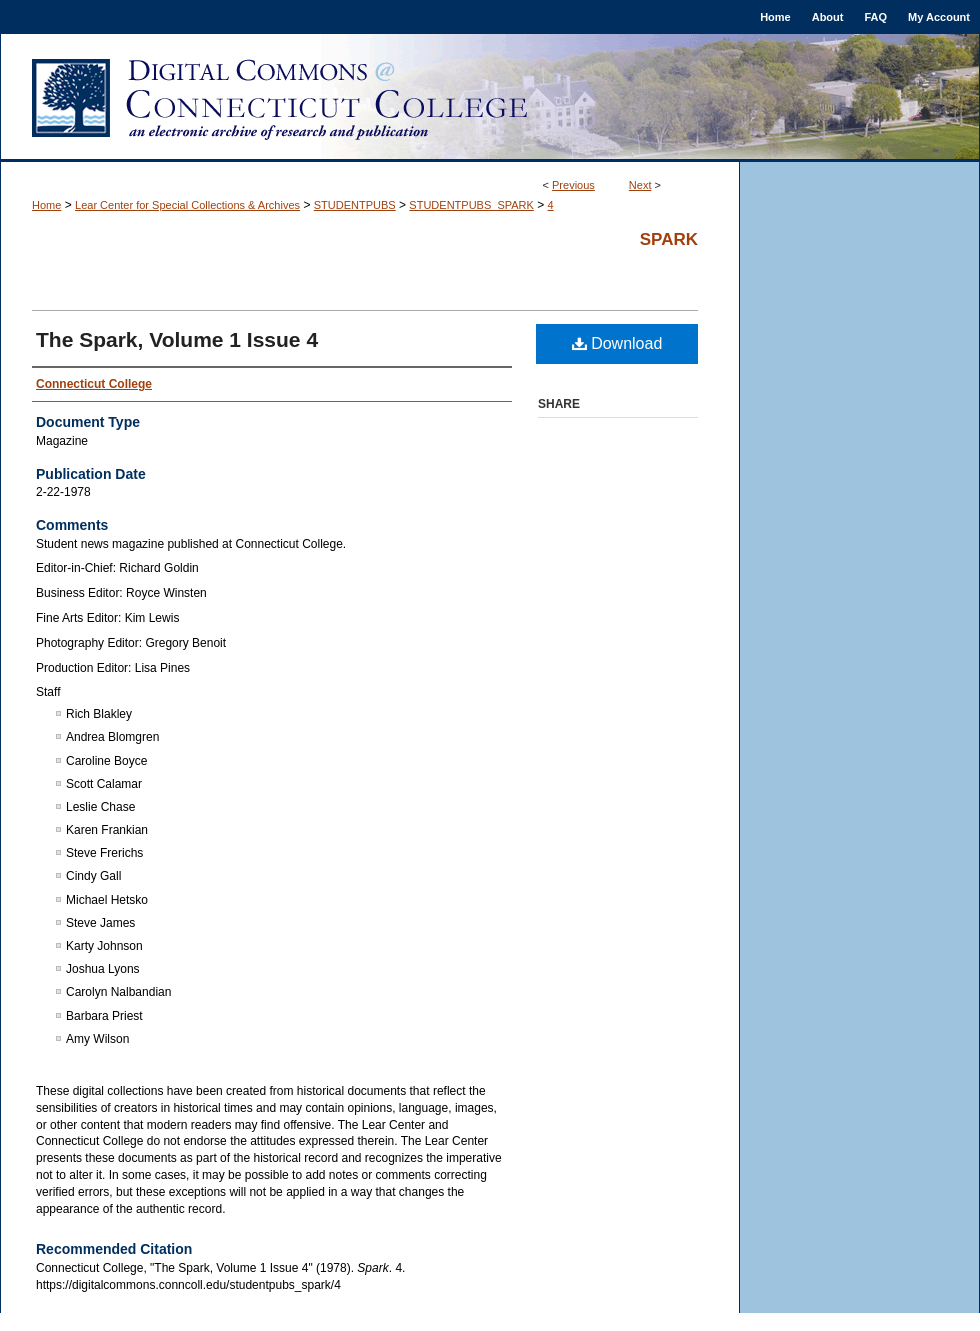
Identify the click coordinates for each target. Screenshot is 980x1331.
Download (617, 343)
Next (640, 185)
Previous (573, 185)
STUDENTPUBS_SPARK (471, 205)
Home (46, 205)
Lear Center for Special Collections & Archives (187, 205)
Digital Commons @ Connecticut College (490, 98)
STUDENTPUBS (355, 205)
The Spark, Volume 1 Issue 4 (177, 339)
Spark (669, 239)
